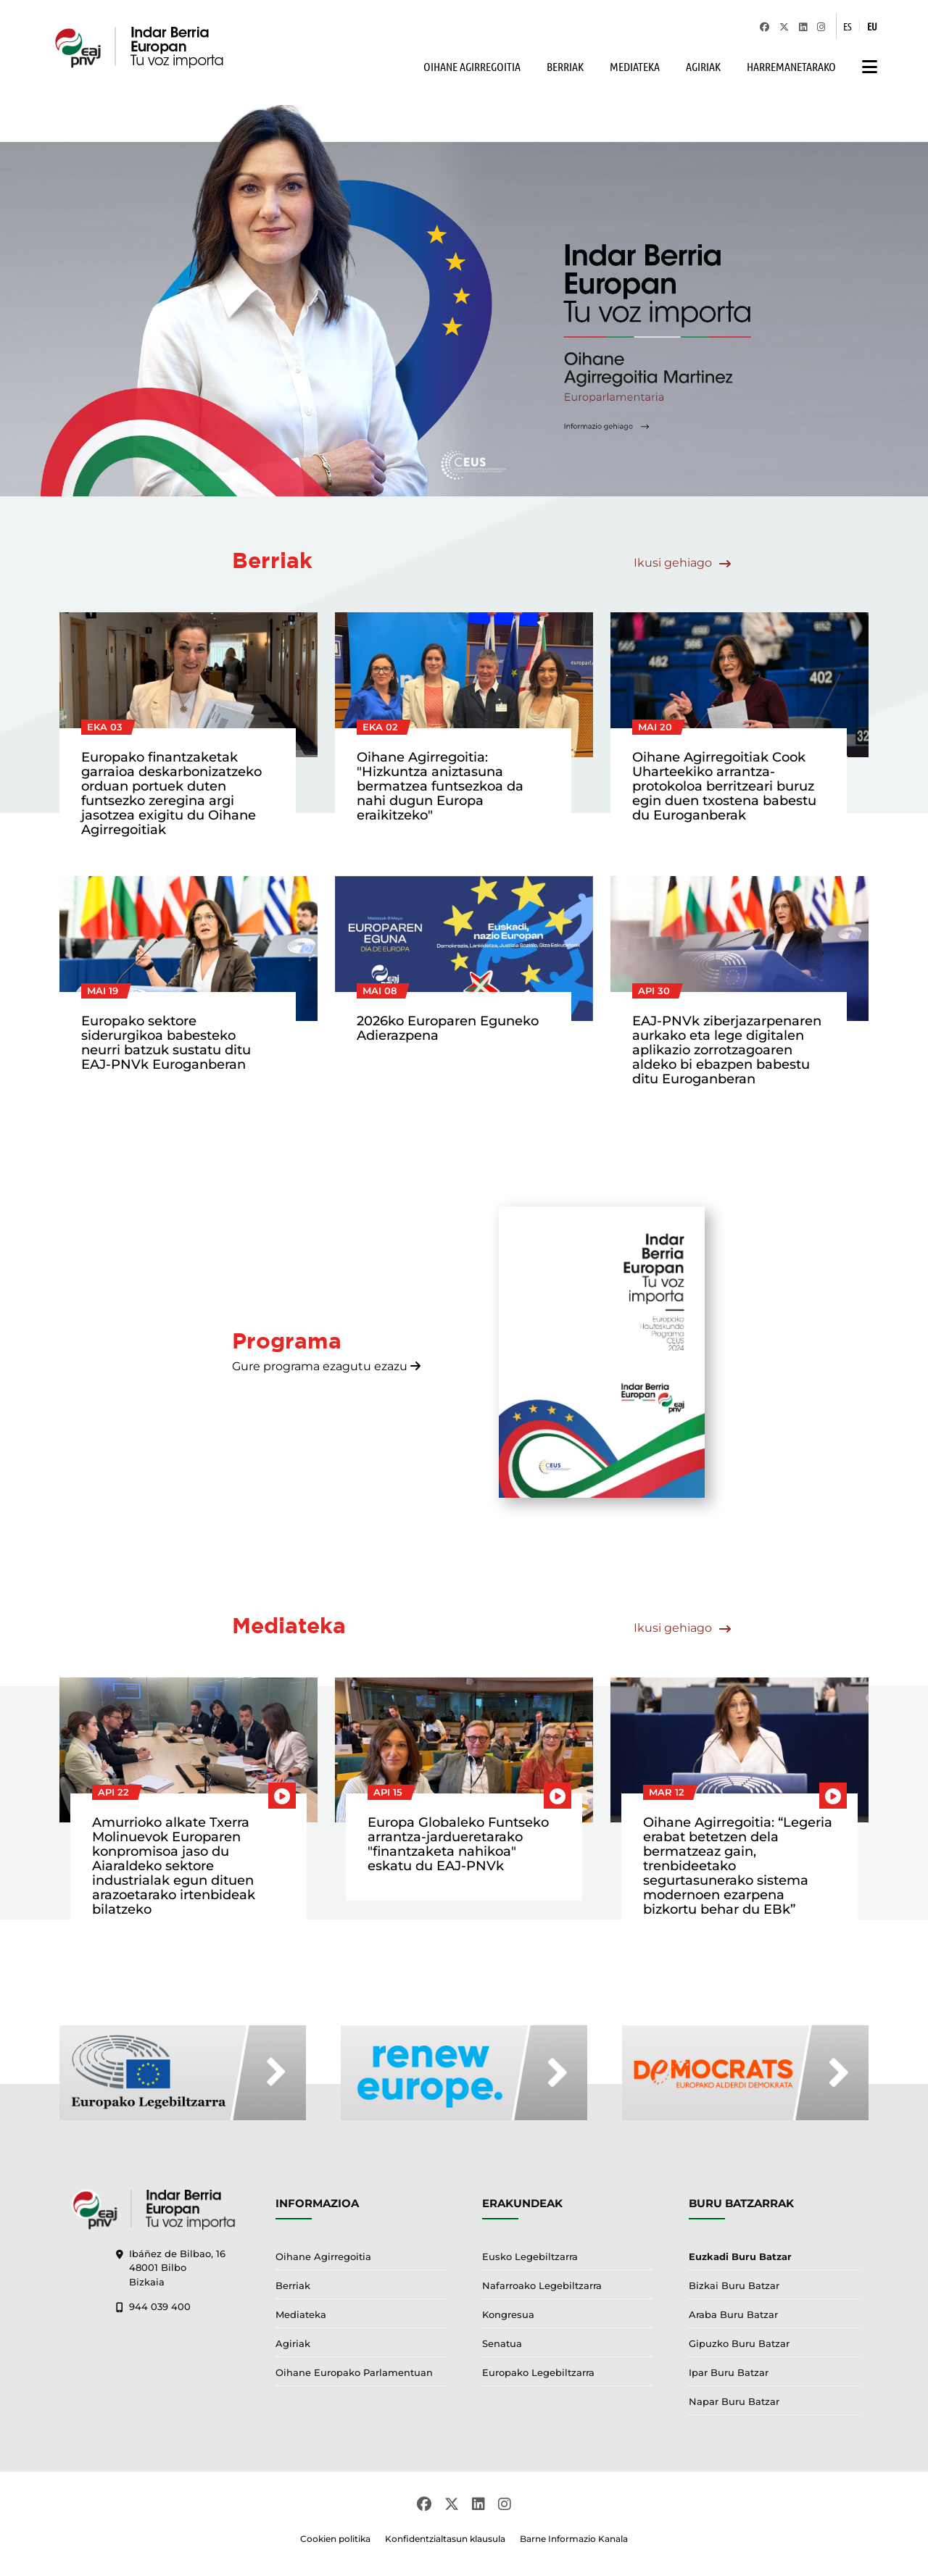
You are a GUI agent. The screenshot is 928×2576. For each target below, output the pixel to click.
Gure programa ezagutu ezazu (326, 1366)
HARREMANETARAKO (791, 66)
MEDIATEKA (635, 66)
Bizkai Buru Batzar (734, 2285)
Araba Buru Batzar (733, 2314)
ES (847, 26)
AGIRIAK (703, 66)
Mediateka (301, 2314)
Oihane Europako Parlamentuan (354, 2372)
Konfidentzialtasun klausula (445, 2538)
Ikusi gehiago (682, 563)
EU (872, 26)
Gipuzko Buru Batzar (739, 2343)
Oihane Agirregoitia (323, 2256)
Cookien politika (335, 2538)
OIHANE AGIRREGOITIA (472, 66)
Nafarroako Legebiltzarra (542, 2285)
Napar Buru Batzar (734, 2401)
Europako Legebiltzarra (538, 2372)
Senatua (502, 2343)
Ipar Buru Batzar (728, 2372)
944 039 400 (153, 2306)
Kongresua (508, 2314)
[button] (866, 67)
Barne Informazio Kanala (574, 2538)
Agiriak (293, 2343)
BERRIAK (565, 66)
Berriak (293, 2285)
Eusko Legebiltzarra (530, 2256)
